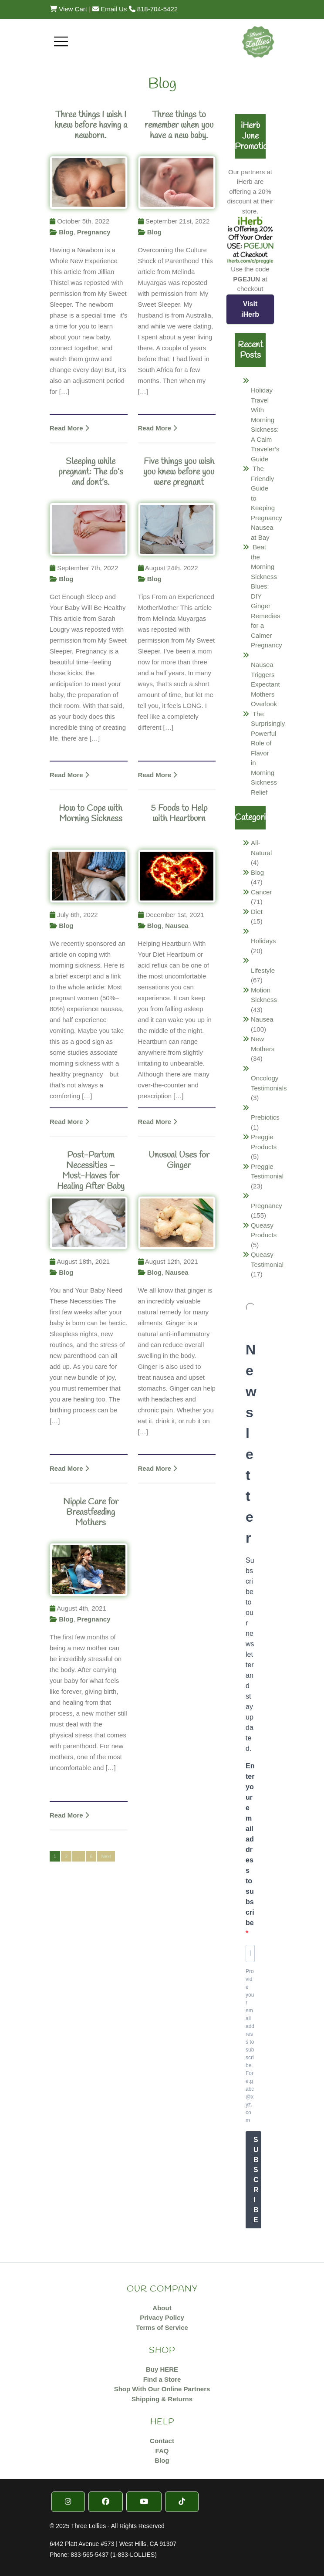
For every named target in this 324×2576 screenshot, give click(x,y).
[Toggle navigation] (61, 41)
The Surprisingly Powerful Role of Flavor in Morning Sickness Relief (268, 753)
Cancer (261, 892)
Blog (66, 232)
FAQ (162, 2450)
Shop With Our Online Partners (162, 2389)
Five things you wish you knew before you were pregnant (178, 472)
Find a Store (162, 2379)
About (161, 2308)
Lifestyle (263, 970)
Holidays (263, 940)
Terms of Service (162, 2327)
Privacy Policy (162, 2317)
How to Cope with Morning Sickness (90, 813)
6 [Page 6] (91, 1856)
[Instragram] (68, 2501)
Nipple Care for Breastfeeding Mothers (90, 1512)
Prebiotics (265, 1117)
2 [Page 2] (66, 1856)
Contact (162, 2440)
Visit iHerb (250, 309)
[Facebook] (105, 2501)
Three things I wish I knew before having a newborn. (90, 125)
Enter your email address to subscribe (250, 1844)
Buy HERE (162, 2369)
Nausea (176, 925)
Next (106, 1856)
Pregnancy (94, 232)
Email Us (109, 9)
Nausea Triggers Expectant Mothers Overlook (265, 684)
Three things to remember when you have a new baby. (179, 125)
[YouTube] (144, 2501)
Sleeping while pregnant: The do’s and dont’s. (90, 472)
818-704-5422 (153, 9)
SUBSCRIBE (256, 2180)
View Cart (68, 9)
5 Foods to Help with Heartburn (179, 813)
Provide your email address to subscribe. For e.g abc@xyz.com (250, 2045)
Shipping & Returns (162, 2399)
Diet (257, 911)
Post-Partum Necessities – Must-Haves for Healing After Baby (91, 1170)
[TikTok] (182, 2501)
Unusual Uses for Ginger (178, 1160)
